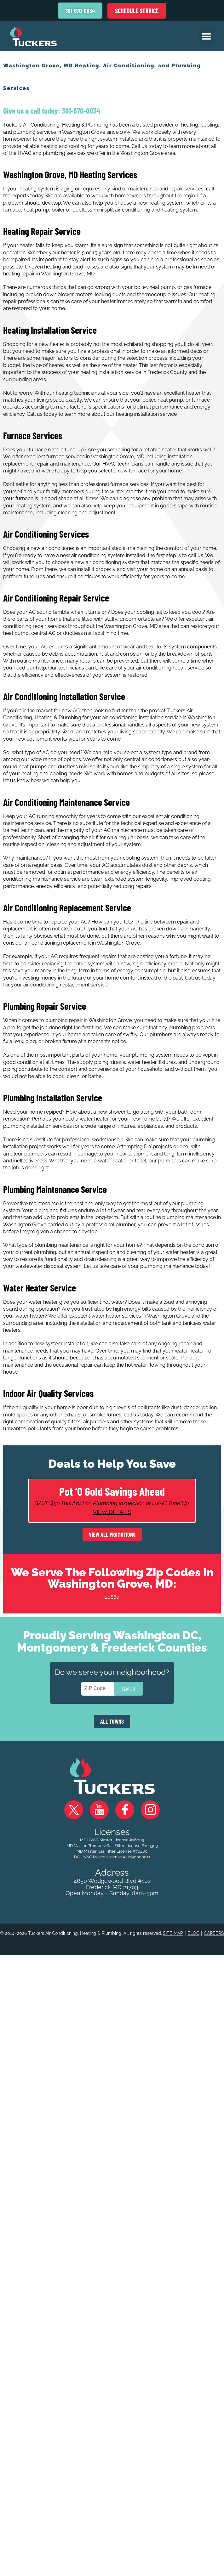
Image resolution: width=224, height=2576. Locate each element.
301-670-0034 (80, 110)
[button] (206, 36)
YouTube (99, 1810)
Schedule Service (137, 10)
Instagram (150, 1810)
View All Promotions (112, 1534)
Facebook (124, 1810)
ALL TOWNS (112, 1721)
